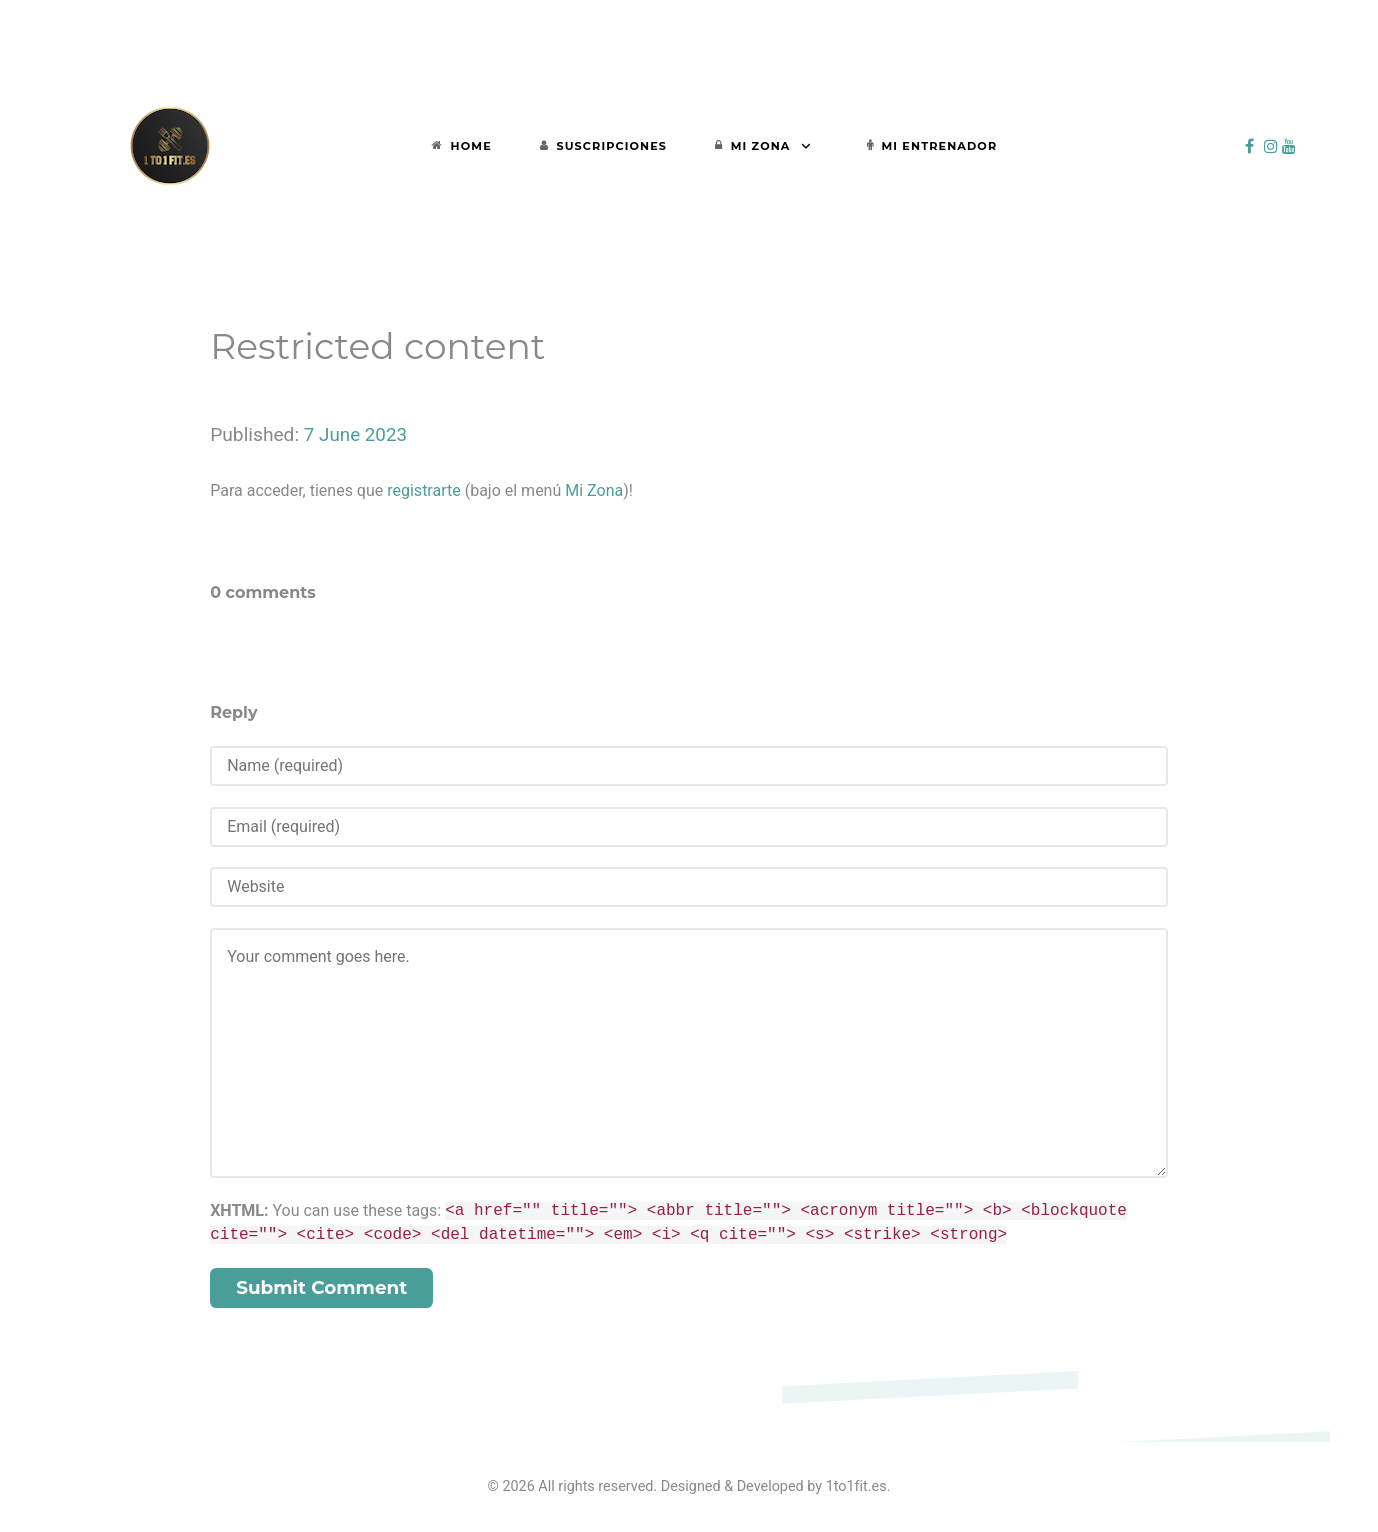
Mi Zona (594, 489)
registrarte (423, 489)
